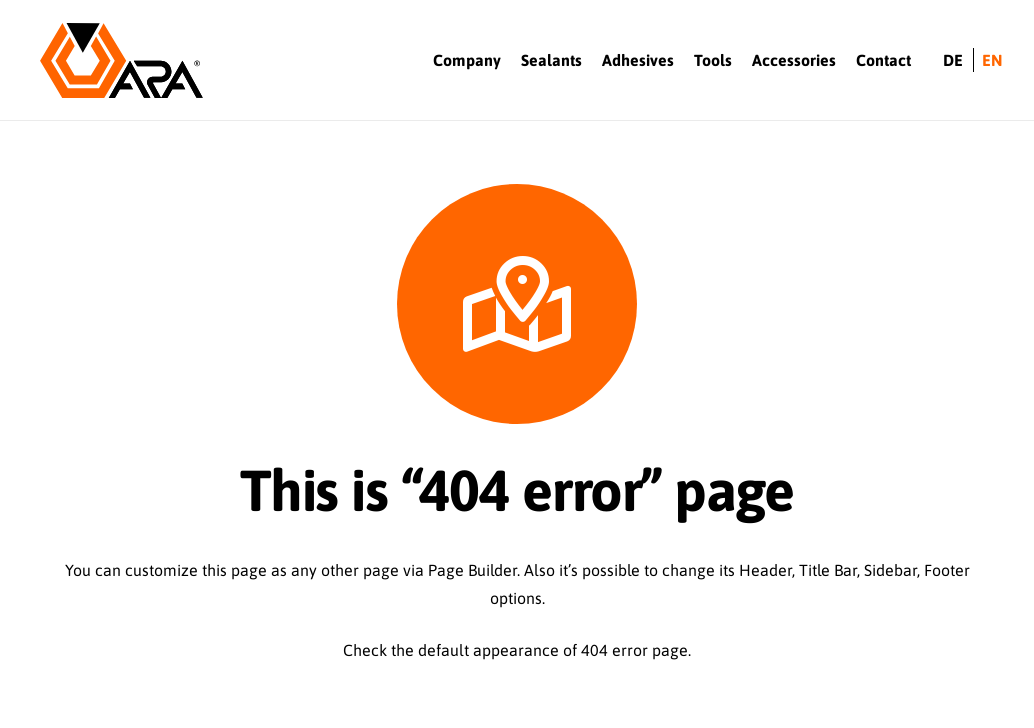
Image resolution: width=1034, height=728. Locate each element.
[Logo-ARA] (121, 60)
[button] (32, 665)
